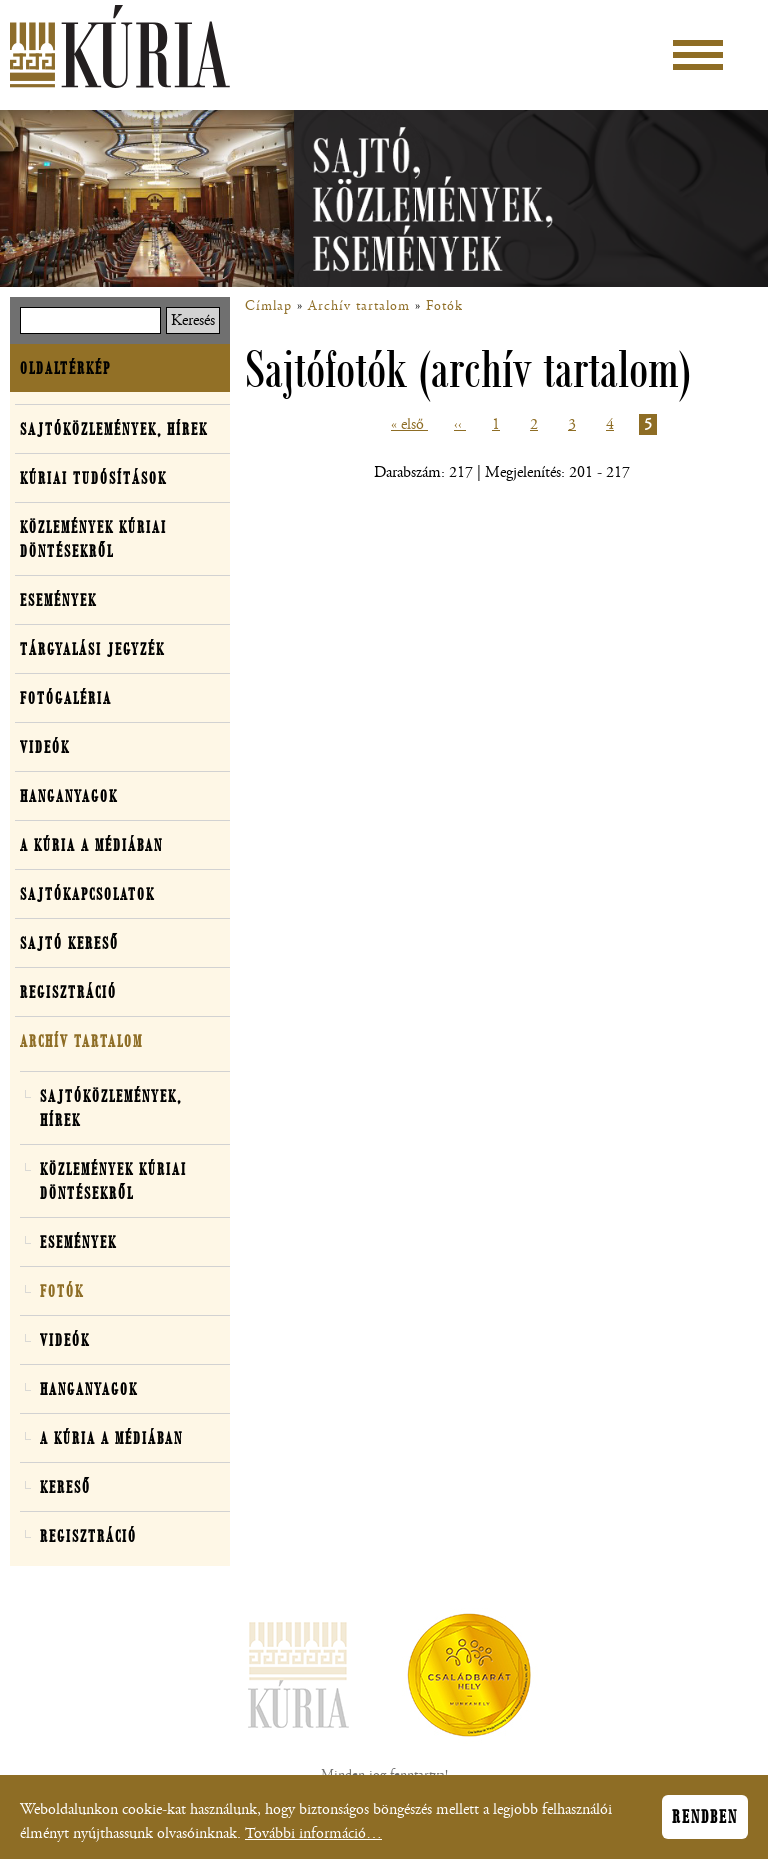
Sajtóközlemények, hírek (114, 429)
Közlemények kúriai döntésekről (93, 539)
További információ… (313, 1834)
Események (58, 600)
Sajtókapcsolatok (87, 894)
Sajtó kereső (69, 943)
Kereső (65, 1487)
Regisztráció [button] (68, 992)
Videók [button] (45, 747)
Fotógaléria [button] (66, 698)
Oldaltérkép (65, 368)
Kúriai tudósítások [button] (93, 478)
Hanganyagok (69, 796)
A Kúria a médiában (91, 845)
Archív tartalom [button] (81, 1041)
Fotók (444, 306)
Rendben (705, 1818)
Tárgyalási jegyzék (92, 649)
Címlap (268, 306)
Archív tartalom (359, 306)
